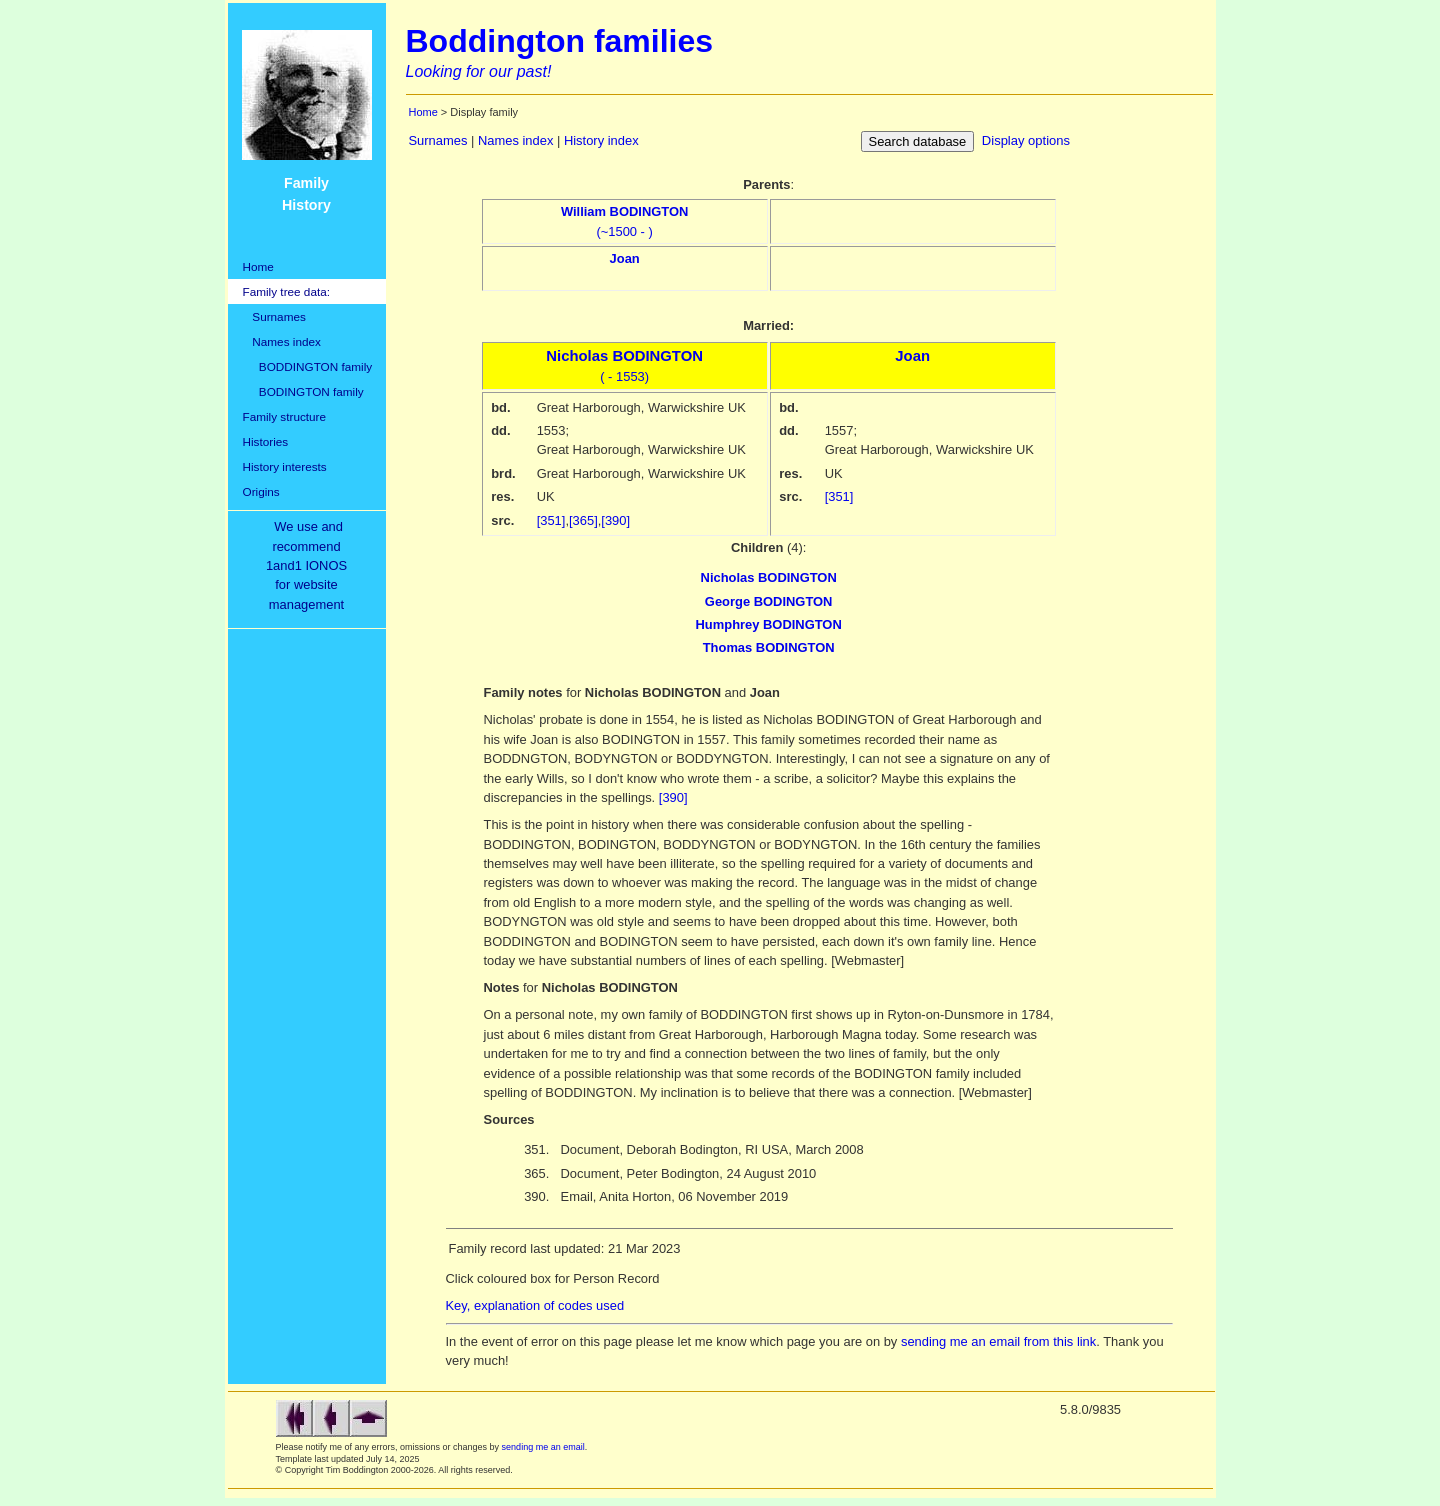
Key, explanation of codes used (535, 1305)
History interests (285, 466)
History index (601, 140)
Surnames (274, 316)
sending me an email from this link (998, 1341)
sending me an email (543, 1447)
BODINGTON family (303, 391)
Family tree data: (287, 291)
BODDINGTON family (308, 366)
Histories (266, 441)
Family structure (285, 416)
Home (258, 266)
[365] (583, 520)
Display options (1026, 140)
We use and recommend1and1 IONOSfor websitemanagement (310, 565)
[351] (551, 520)
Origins (261, 491)
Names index (282, 341)
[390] (615, 520)
